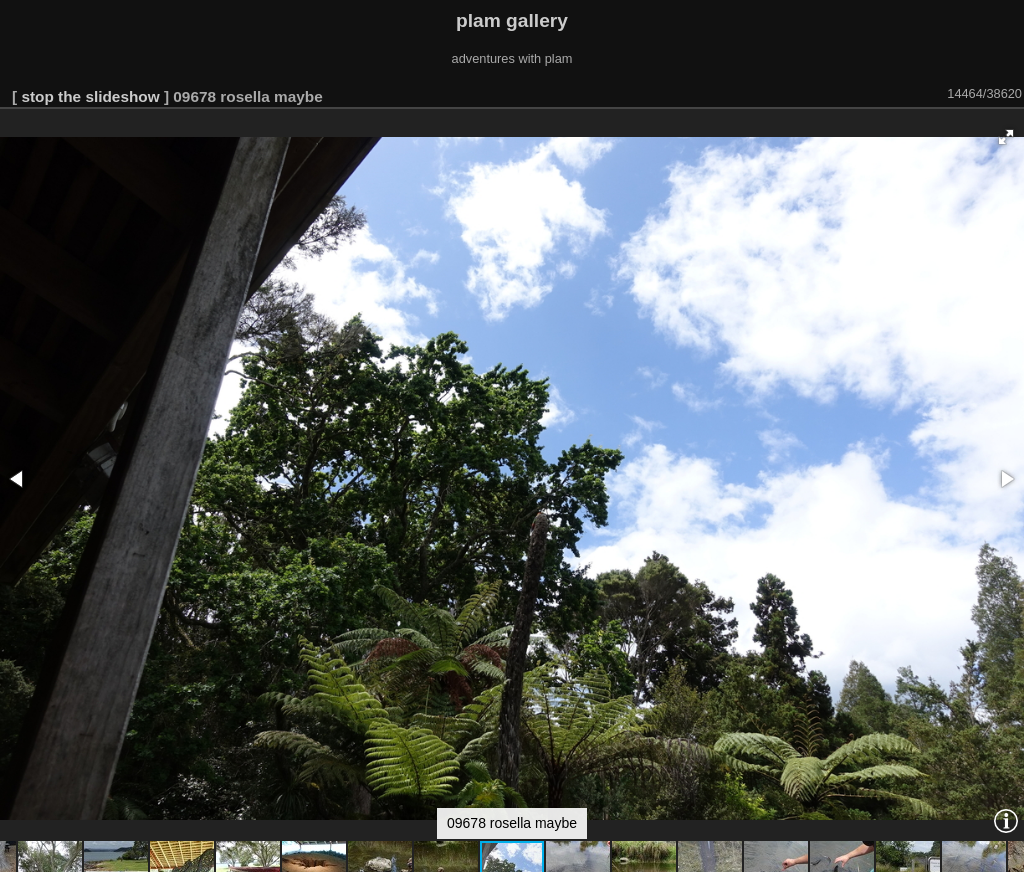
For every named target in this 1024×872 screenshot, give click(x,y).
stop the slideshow (90, 96)
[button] (1006, 137)
